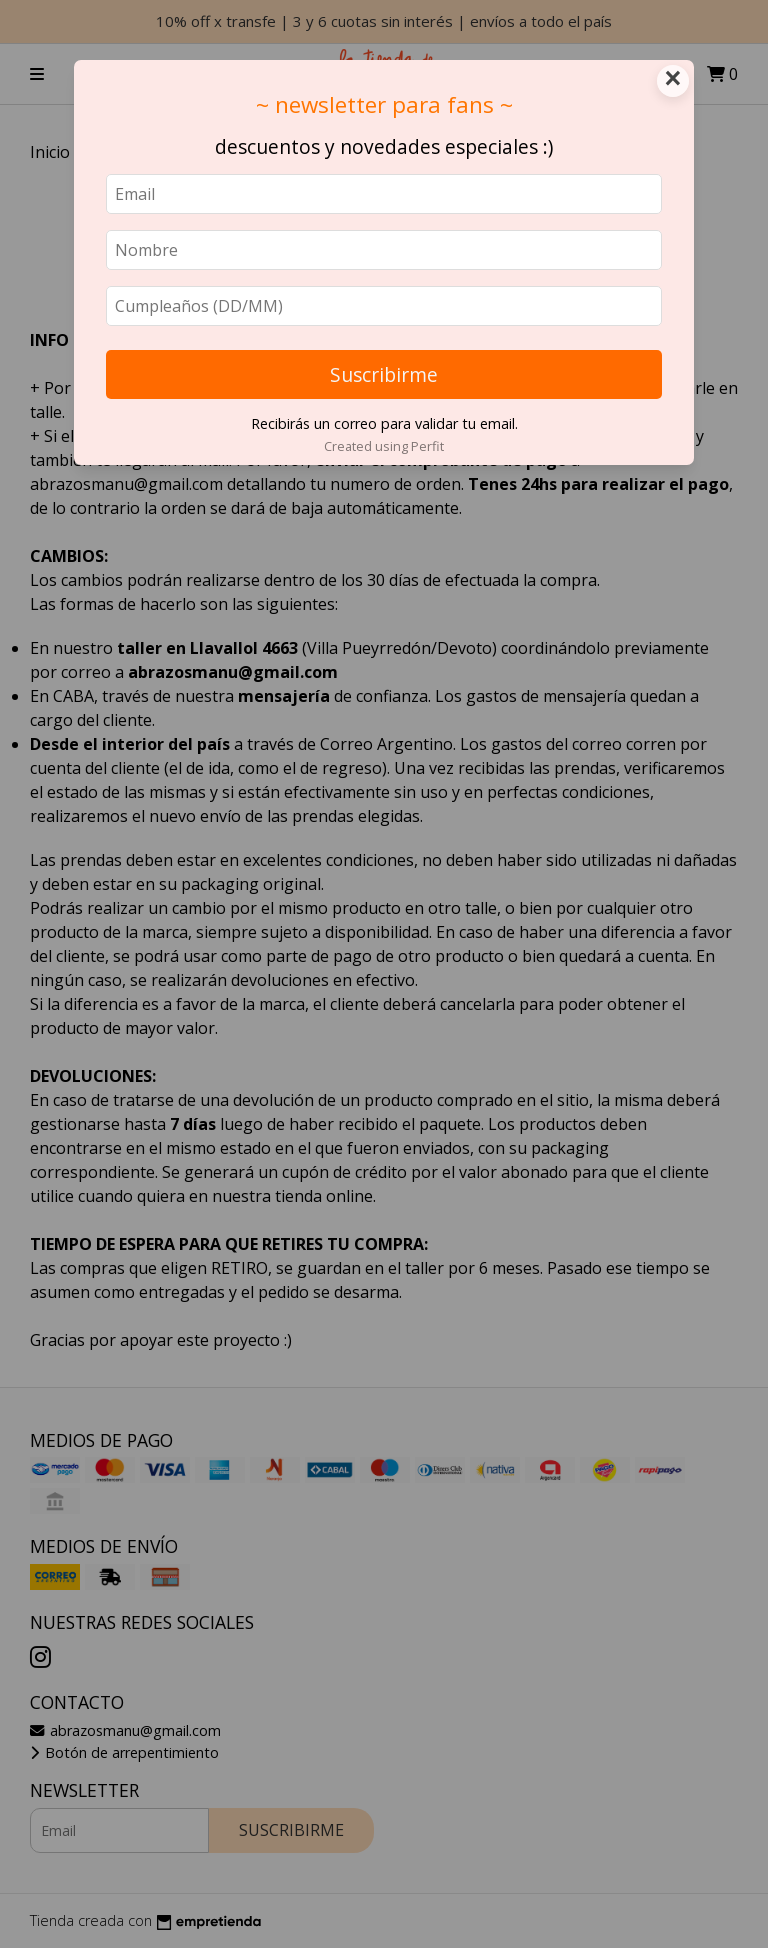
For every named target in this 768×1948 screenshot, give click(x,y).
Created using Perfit (384, 446)
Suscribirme (384, 374)
